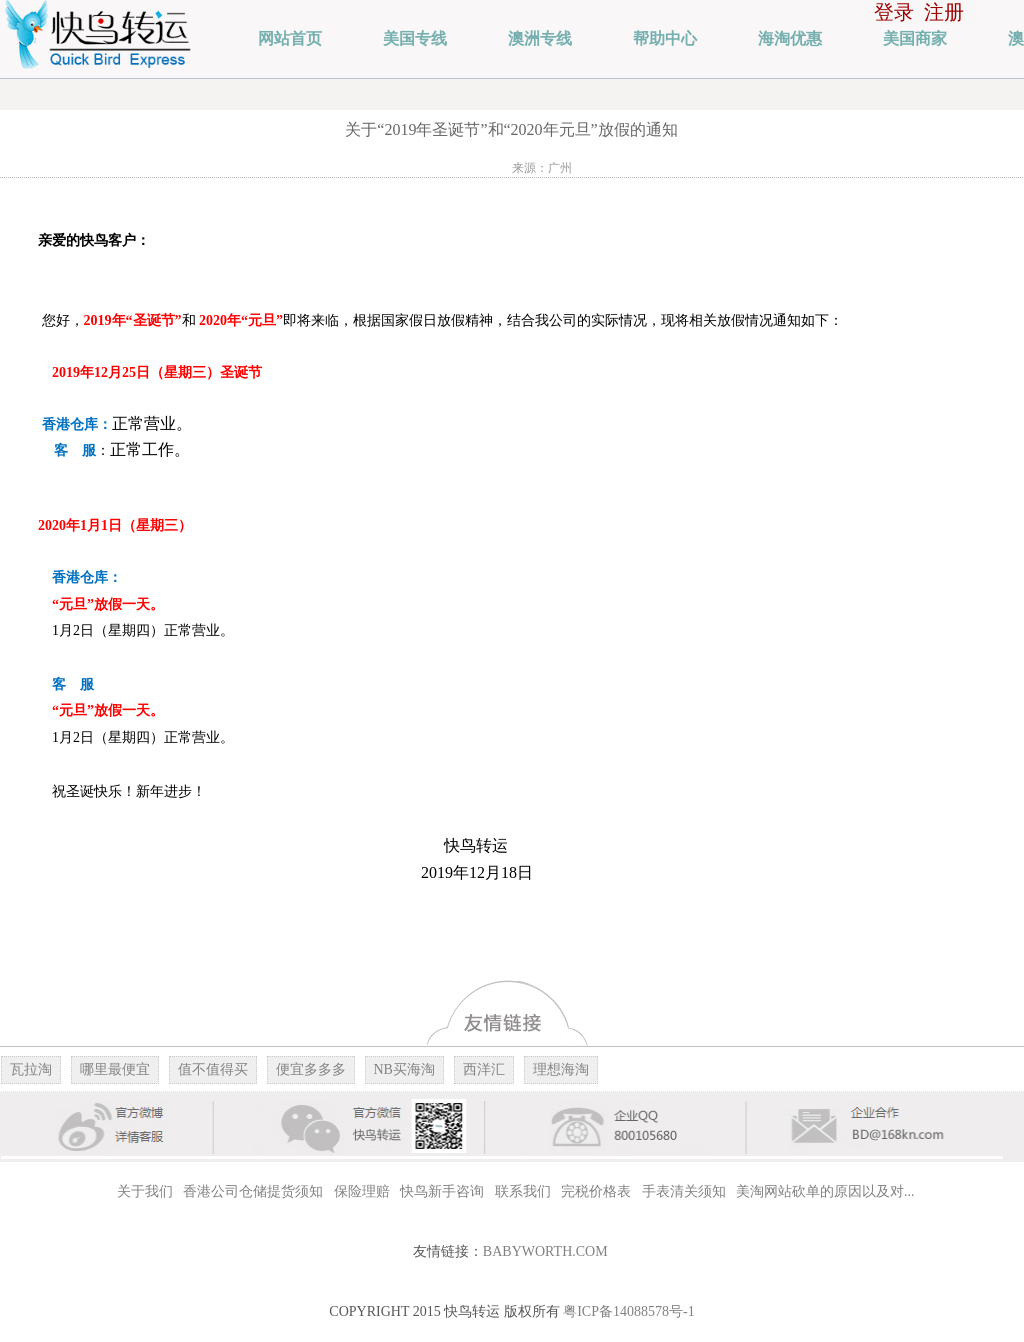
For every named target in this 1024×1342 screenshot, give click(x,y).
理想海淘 (561, 1069)
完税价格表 (596, 1191)
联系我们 (523, 1191)
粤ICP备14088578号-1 (628, 1311)
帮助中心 (665, 38)
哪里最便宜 (115, 1069)
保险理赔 (362, 1191)
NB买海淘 (404, 1069)
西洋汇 (484, 1069)
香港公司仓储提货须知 (253, 1191)
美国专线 (415, 38)
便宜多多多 (311, 1069)
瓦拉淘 (31, 1069)
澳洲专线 (540, 38)
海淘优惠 (790, 38)
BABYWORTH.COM (545, 1251)
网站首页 (290, 38)
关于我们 (145, 1191)
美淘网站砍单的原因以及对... (825, 1191)
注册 (944, 12)
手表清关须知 (684, 1191)
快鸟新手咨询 (442, 1191)
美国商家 (915, 38)
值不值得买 (213, 1069)
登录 (894, 12)
